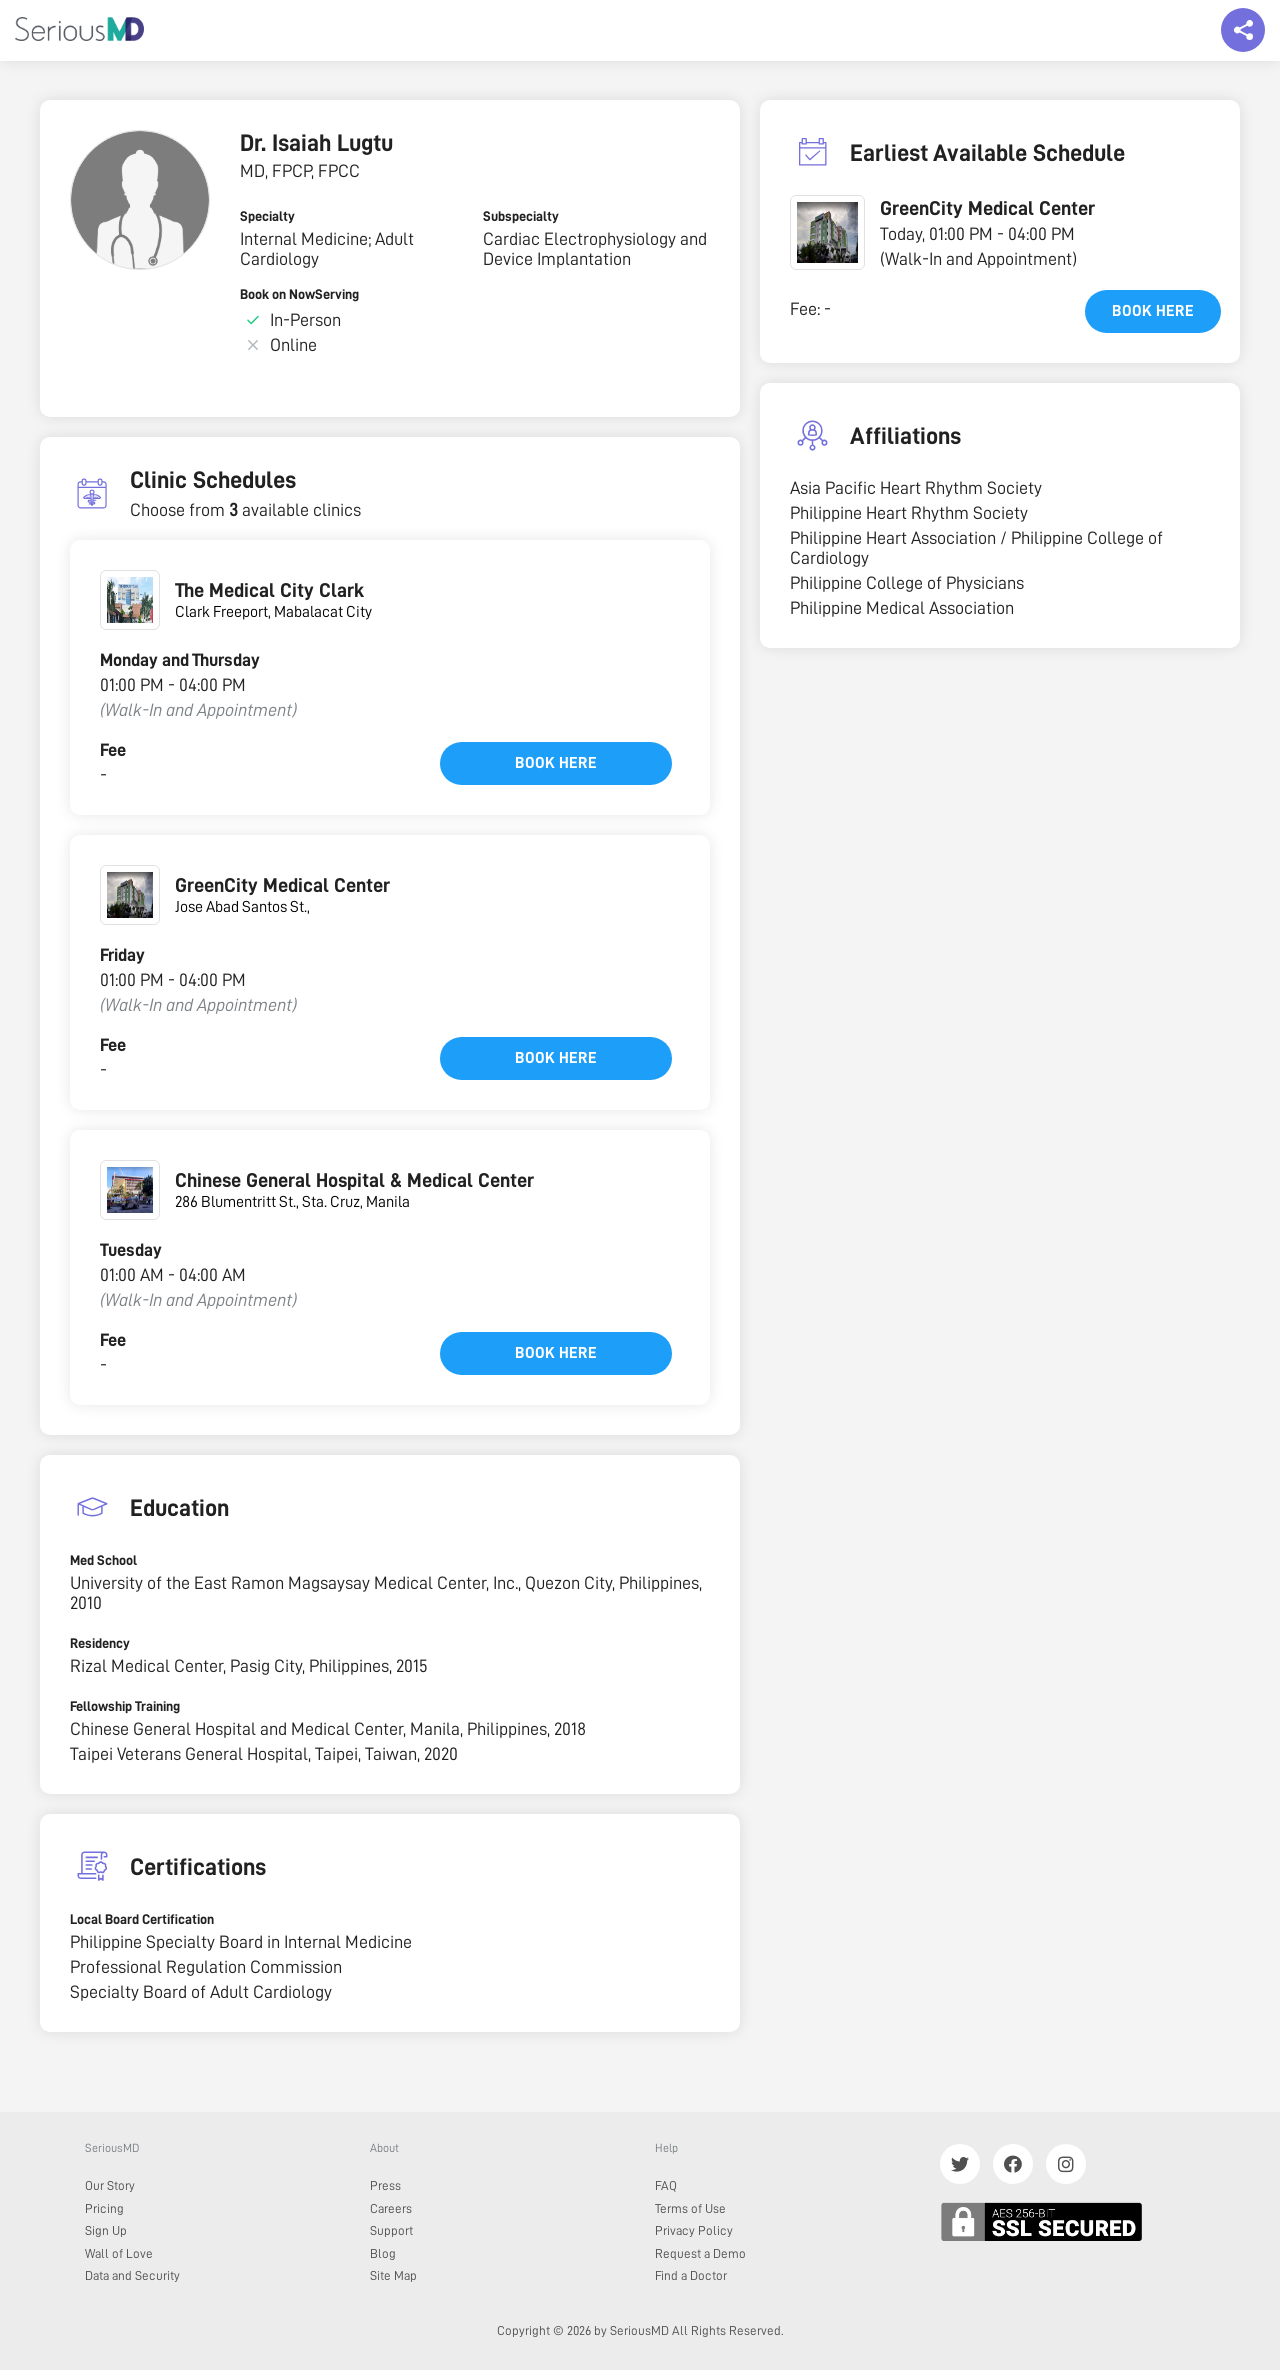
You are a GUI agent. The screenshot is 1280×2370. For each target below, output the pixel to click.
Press (385, 2185)
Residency (100, 1643)
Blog (383, 2253)
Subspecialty (521, 216)
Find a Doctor (691, 2275)
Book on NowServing (299, 294)
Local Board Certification (142, 1919)
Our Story (110, 2185)
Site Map (393, 2275)
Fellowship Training (125, 1706)
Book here (556, 763)
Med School (103, 1560)
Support (391, 2230)
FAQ (666, 2185)
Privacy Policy (694, 2230)
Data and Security (132, 2275)
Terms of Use (690, 2208)
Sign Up (106, 2230)
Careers (391, 2208)
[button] (827, 232)
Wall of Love (119, 2253)
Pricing (104, 2208)
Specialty (267, 216)
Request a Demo (700, 2253)
